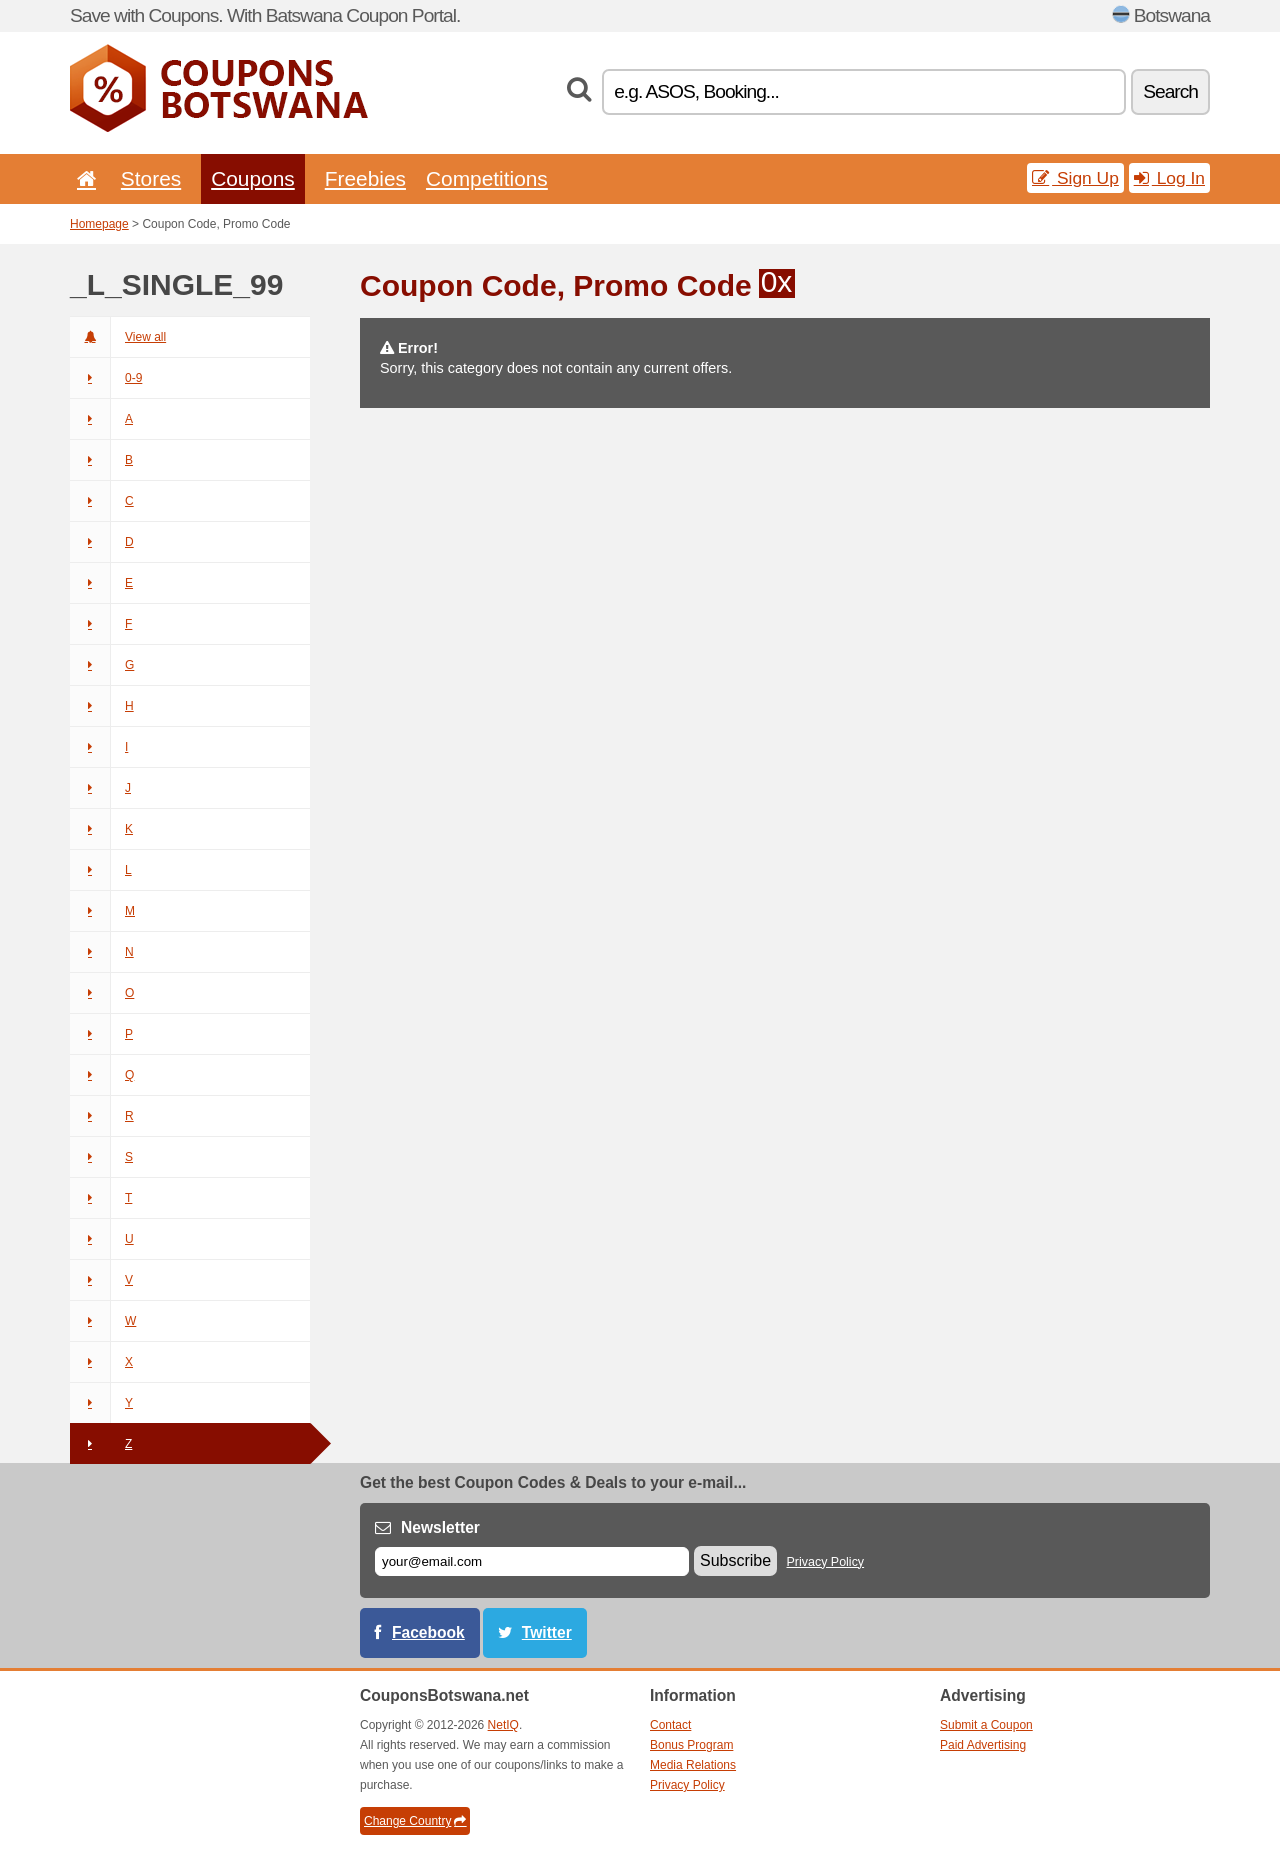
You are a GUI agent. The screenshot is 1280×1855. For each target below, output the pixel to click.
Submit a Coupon (986, 1725)
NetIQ (503, 1725)
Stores (151, 178)
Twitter (547, 1632)
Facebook (428, 1632)
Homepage (99, 224)
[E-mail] (532, 1561)
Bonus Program (691, 1745)
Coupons (253, 178)
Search (1170, 91)
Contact (670, 1725)
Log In (1169, 178)
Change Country (415, 1821)
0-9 (106, 378)
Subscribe (735, 1560)
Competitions (487, 178)
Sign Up (1075, 178)
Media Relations (693, 1765)
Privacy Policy (826, 1562)
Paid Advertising (983, 1745)
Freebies (365, 178)
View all (118, 337)
